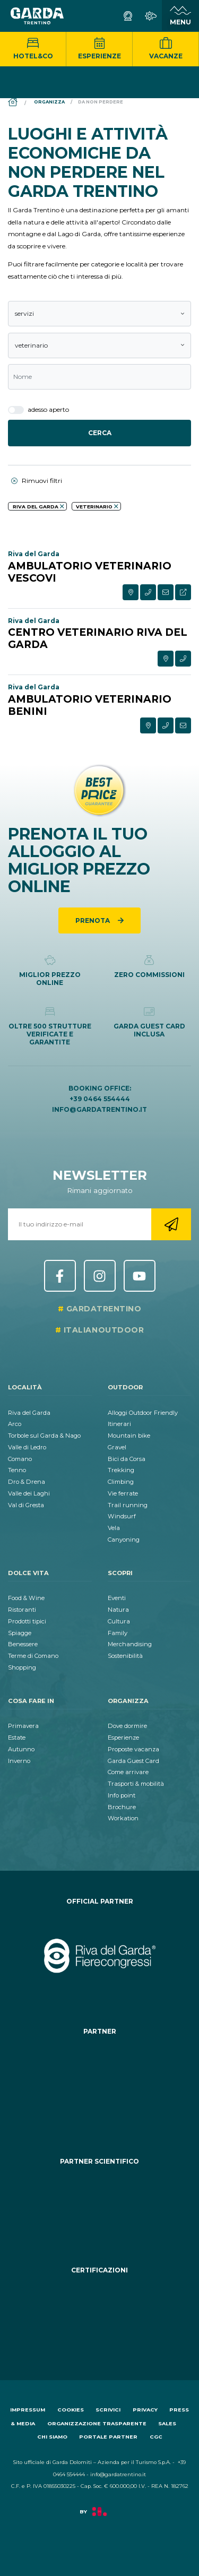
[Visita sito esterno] (183, 592)
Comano (20, 1459)
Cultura (119, 1621)
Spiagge (19, 1633)
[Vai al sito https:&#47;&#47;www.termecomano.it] (99, 2085)
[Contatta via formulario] (166, 592)
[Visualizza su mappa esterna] (131, 592)
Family (117, 1633)
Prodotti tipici (27, 1621)
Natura (118, 1609)
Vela (114, 1528)
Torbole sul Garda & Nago (44, 1435)
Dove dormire (127, 1726)
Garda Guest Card (133, 1761)
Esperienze (99, 48)
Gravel (117, 1447)
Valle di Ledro (27, 1447)
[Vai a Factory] (99, 2517)
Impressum (27, 2410)
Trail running (128, 1505)
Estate (16, 1737)
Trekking (121, 1470)
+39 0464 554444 (100, 1099)
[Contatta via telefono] (148, 592)
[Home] (13, 103)
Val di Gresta (26, 1505)
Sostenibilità (125, 1655)
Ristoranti (22, 1609)
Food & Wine (26, 1598)
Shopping (22, 1667)
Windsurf (122, 1516)
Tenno (17, 1470)
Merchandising (130, 1644)
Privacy (145, 2410)
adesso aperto (38, 409)
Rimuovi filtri (36, 481)
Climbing (121, 1481)
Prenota (93, 920)
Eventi (117, 1598)
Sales (167, 2423)
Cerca (99, 433)
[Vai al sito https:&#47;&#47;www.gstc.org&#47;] (99, 2314)
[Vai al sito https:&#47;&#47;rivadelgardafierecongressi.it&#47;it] (99, 1955)
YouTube (139, 1276)
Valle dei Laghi (29, 1493)
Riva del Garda (29, 1412)
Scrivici (108, 2410)
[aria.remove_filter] (62, 506)
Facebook (60, 1276)
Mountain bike (129, 1435)
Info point (121, 1795)
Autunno (21, 1749)
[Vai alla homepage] (37, 16)
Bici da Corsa (126, 1459)
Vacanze (165, 48)
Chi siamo (52, 2437)
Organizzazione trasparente (96, 2423)
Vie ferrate (123, 1493)
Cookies (70, 2410)
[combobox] (99, 313)
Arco (14, 1424)
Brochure (122, 1807)
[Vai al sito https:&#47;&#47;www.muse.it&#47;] (99, 2205)
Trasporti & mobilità (136, 1783)
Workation (123, 1818)
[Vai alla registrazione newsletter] (171, 1224)
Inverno (19, 1761)
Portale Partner (108, 2437)
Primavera (23, 1726)
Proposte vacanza (133, 1749)
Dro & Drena (26, 1481)
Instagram (100, 1276)
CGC (156, 2437)
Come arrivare (128, 1772)
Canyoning (124, 1539)
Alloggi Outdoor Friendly (143, 1412)
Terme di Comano (33, 1655)
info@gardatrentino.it (99, 1109)
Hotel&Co (33, 48)
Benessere (23, 1644)
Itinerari (119, 1424)
